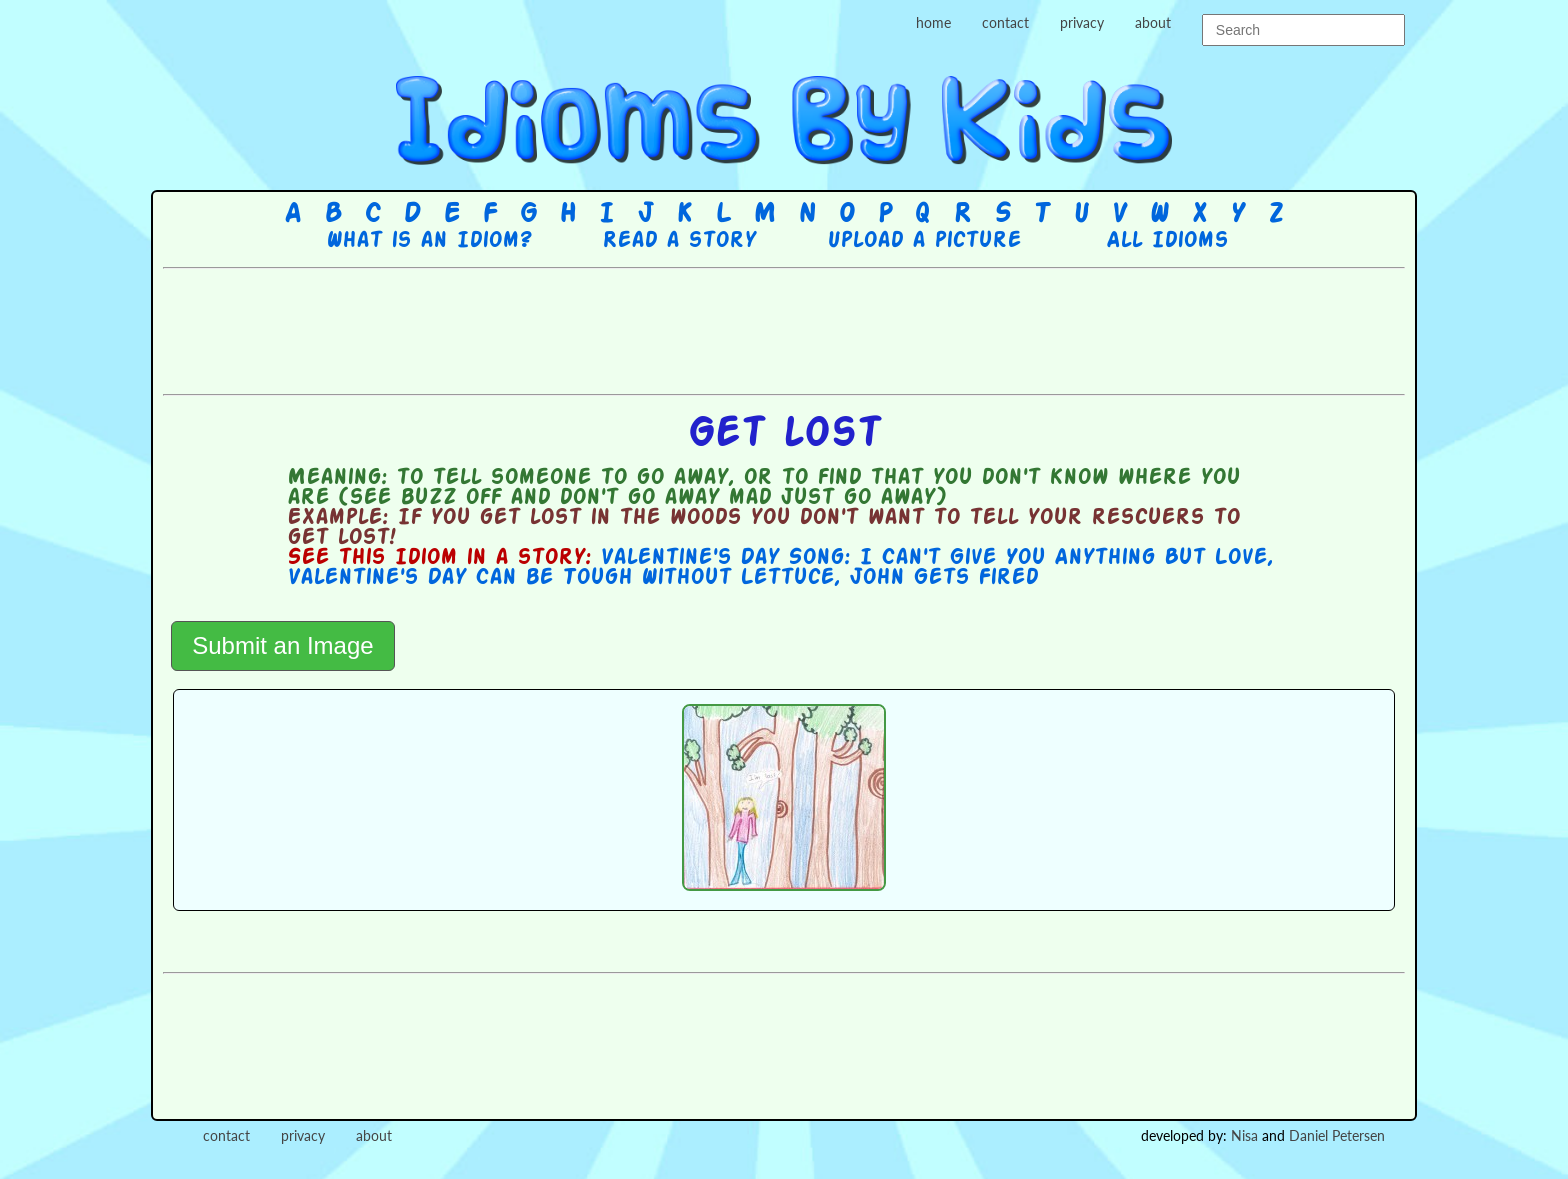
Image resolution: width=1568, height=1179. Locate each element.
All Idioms (1167, 241)
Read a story (679, 241)
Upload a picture (924, 241)
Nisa (1244, 1135)
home (933, 22)
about (1153, 22)
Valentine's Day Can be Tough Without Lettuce (560, 578)
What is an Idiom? (428, 241)
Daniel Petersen (1337, 1135)
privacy (1082, 22)
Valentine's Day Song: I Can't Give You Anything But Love (933, 558)
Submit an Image (282, 645)
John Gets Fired (943, 578)
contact (1005, 22)
